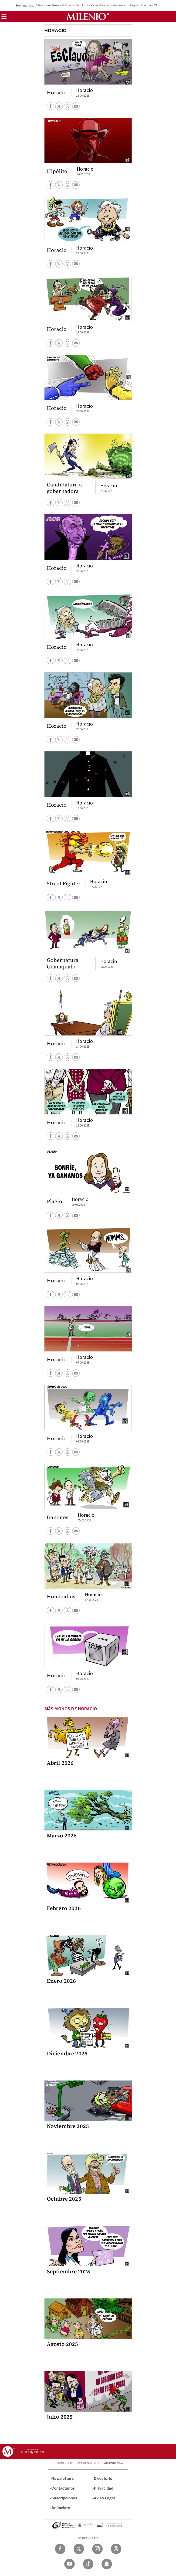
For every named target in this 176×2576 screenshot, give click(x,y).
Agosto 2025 (62, 2344)
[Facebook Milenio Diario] (60, 2549)
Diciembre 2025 (67, 2053)
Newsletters (62, 2478)
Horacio (57, 92)
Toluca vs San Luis (75, 5)
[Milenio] (87, 16)
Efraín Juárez (117, 5)
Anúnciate (60, 2508)
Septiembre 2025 (68, 2271)
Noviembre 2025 (68, 2126)
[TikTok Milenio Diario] (88, 2564)
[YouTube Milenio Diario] (69, 2564)
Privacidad (103, 2488)
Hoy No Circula (140, 5)
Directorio (103, 2478)
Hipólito (57, 171)
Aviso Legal (104, 2498)
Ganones (57, 1517)
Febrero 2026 (64, 1908)
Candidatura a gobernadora (64, 488)
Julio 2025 (60, 2416)
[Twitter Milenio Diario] (79, 2549)
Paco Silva (98, 5)
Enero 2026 (61, 1981)
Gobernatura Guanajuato (63, 963)
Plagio (54, 1201)
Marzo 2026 (62, 1835)
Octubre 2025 (64, 2199)
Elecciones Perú (47, 5)
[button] (4, 18)
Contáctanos (63, 2488)
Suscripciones (64, 2498)
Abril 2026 (60, 1763)
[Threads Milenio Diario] (116, 2549)
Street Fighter (64, 883)
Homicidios (61, 1596)
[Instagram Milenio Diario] (97, 2549)
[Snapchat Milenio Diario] (107, 2564)
